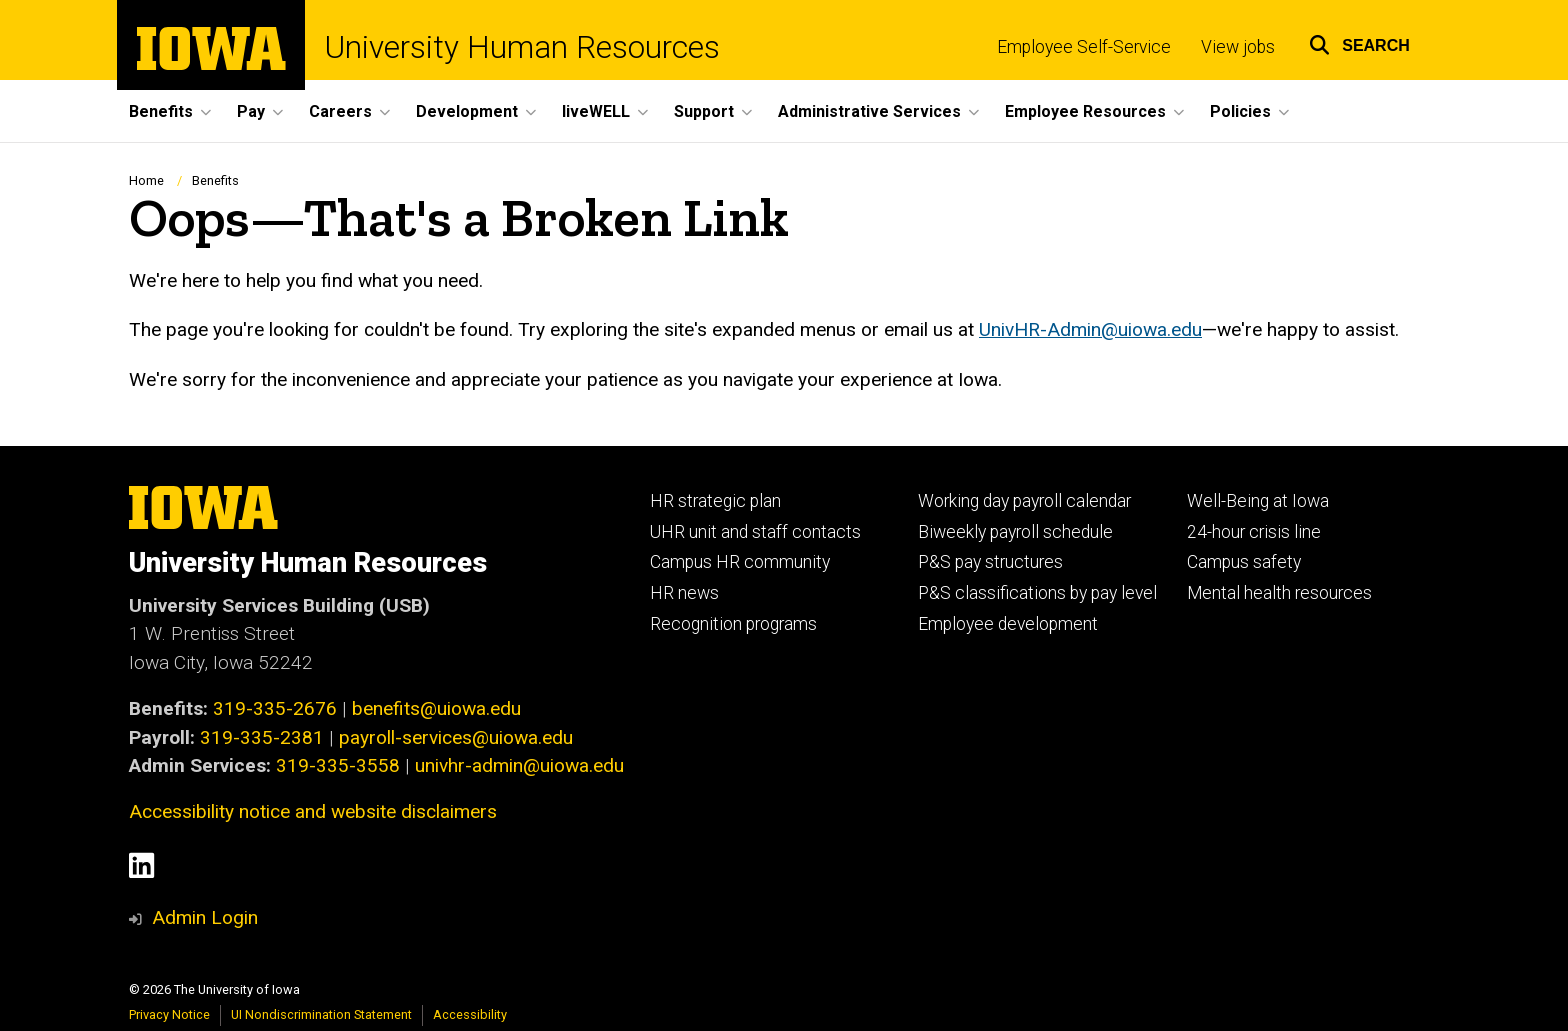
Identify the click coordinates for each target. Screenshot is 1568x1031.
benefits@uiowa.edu (436, 708)
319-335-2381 (262, 737)
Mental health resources (1279, 593)
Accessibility (470, 1014)
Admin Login (205, 917)
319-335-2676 (275, 708)
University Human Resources (522, 47)
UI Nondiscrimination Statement (321, 1014)
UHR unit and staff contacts (755, 532)
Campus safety (1244, 562)
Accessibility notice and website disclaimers (313, 811)
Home (146, 180)
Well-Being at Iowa (1258, 501)
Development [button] (467, 111)
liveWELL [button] (596, 111)
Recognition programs (733, 624)
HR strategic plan (715, 501)
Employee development (1008, 624)
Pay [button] (251, 111)
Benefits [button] (161, 111)
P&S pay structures (990, 562)
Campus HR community (740, 562)
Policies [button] (1240, 111)
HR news (684, 593)
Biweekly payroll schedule (1015, 532)
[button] (1359, 42)
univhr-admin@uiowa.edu (519, 765)
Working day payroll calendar (1024, 501)
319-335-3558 (338, 765)
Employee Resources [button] (1085, 111)
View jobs (1238, 47)
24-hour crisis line (1254, 532)
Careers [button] (340, 111)
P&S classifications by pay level (1037, 593)
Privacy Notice (169, 1014)
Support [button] (704, 111)
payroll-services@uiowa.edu (456, 737)
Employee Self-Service (1084, 47)
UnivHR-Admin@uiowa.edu (1090, 330)
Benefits (215, 180)
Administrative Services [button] (869, 111)
